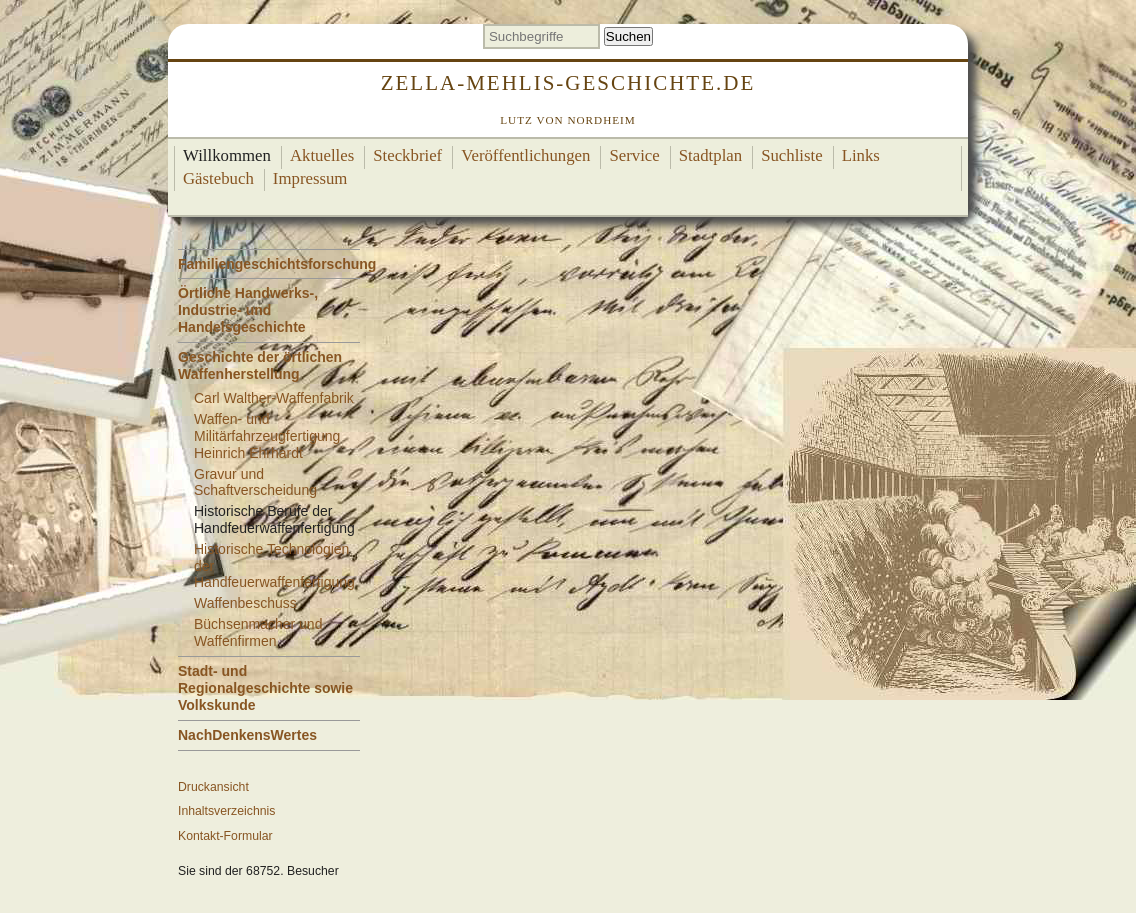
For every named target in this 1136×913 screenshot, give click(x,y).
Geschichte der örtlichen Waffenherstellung (260, 365)
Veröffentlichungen (525, 155)
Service (634, 155)
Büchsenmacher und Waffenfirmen (258, 632)
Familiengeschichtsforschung (277, 264)
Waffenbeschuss (245, 603)
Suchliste (792, 155)
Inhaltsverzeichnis (226, 811)
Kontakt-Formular (225, 836)
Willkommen (227, 155)
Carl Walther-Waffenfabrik (274, 398)
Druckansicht (213, 787)
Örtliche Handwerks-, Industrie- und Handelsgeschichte (248, 310)
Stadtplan (710, 155)
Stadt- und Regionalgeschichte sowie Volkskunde (265, 688)
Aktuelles (322, 155)
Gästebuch (218, 178)
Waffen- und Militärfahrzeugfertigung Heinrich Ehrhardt (267, 436)
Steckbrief (407, 155)
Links (861, 155)
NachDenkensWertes (247, 735)
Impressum (310, 178)
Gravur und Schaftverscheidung (255, 482)
